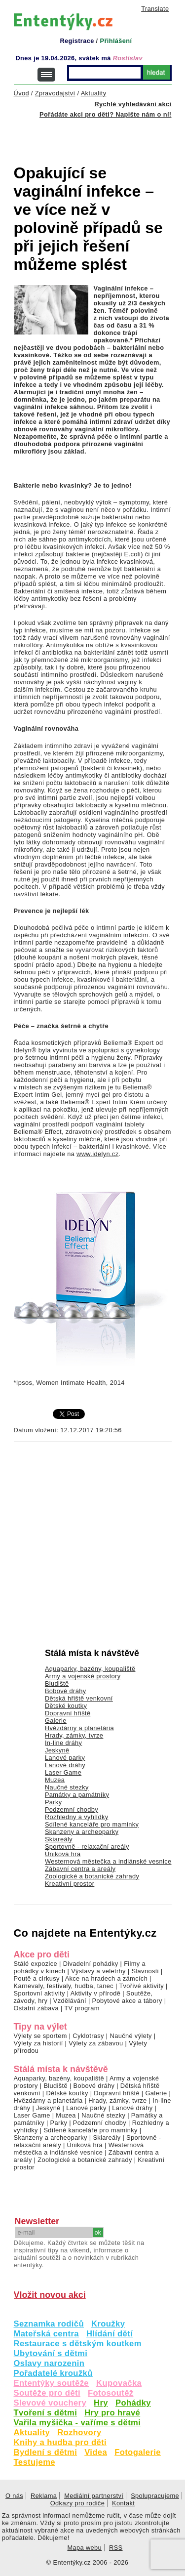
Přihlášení (116, 40)
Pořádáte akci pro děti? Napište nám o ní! (105, 114)
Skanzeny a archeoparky (81, 1831)
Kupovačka (119, 2383)
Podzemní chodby (71, 1809)
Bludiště (57, 1683)
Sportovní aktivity (39, 1993)
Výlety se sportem (40, 2035)
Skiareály (59, 1839)
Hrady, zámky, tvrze (74, 1735)
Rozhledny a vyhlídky (77, 1817)
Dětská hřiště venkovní (79, 1698)
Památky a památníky (77, 1794)
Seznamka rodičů (49, 2323)
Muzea (55, 1780)
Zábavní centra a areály (80, 1868)
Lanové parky (65, 1757)
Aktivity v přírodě (96, 1993)
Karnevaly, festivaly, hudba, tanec (64, 1986)
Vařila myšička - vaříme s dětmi (77, 2422)
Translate (155, 8)
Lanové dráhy (65, 1765)
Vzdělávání (69, 2000)
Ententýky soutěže (51, 2383)
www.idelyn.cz (97, 1154)
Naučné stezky (67, 1787)
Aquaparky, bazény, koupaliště (90, 1668)
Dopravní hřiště (68, 1713)
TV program (81, 2008)
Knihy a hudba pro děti (60, 2442)
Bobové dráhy (65, 1691)
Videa (95, 2452)
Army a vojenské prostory (83, 1676)
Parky (53, 1802)
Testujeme (34, 2462)
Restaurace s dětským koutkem (78, 2343)
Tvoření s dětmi (45, 2412)
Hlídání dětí (109, 2333)
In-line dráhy (63, 1742)
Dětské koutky (66, 1705)
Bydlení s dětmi (45, 2452)
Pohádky (133, 2403)
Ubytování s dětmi (51, 2353)
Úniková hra (63, 1854)
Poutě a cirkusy (37, 1978)
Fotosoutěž (111, 2393)
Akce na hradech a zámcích (106, 1978)
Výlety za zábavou (96, 2043)
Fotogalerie (137, 2452)
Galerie (56, 1720)
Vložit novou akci (50, 2295)
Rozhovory (79, 2432)
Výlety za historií (38, 2043)
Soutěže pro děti (47, 2393)
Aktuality (32, 2432)
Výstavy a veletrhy (98, 1971)
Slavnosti (144, 1971)
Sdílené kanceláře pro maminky (92, 1824)
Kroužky (108, 2323)
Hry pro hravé (112, 2412)
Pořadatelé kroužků (53, 2373)
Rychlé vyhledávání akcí (132, 104)
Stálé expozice (36, 1963)
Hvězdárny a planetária (79, 1728)
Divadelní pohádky (90, 1963)
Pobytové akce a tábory (127, 2000)
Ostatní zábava (36, 2008)
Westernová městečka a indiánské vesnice (108, 1861)
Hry (101, 2403)
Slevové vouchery (50, 2403)
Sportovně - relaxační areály (87, 1846)
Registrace (77, 40)
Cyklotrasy (88, 2035)
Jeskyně (57, 1750)
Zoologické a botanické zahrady (92, 1876)
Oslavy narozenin (49, 2363)
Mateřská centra (46, 2333)
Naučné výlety (131, 2035)
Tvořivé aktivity (141, 1986)
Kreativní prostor (69, 1883)
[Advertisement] (99, 135)
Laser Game (63, 1772)
